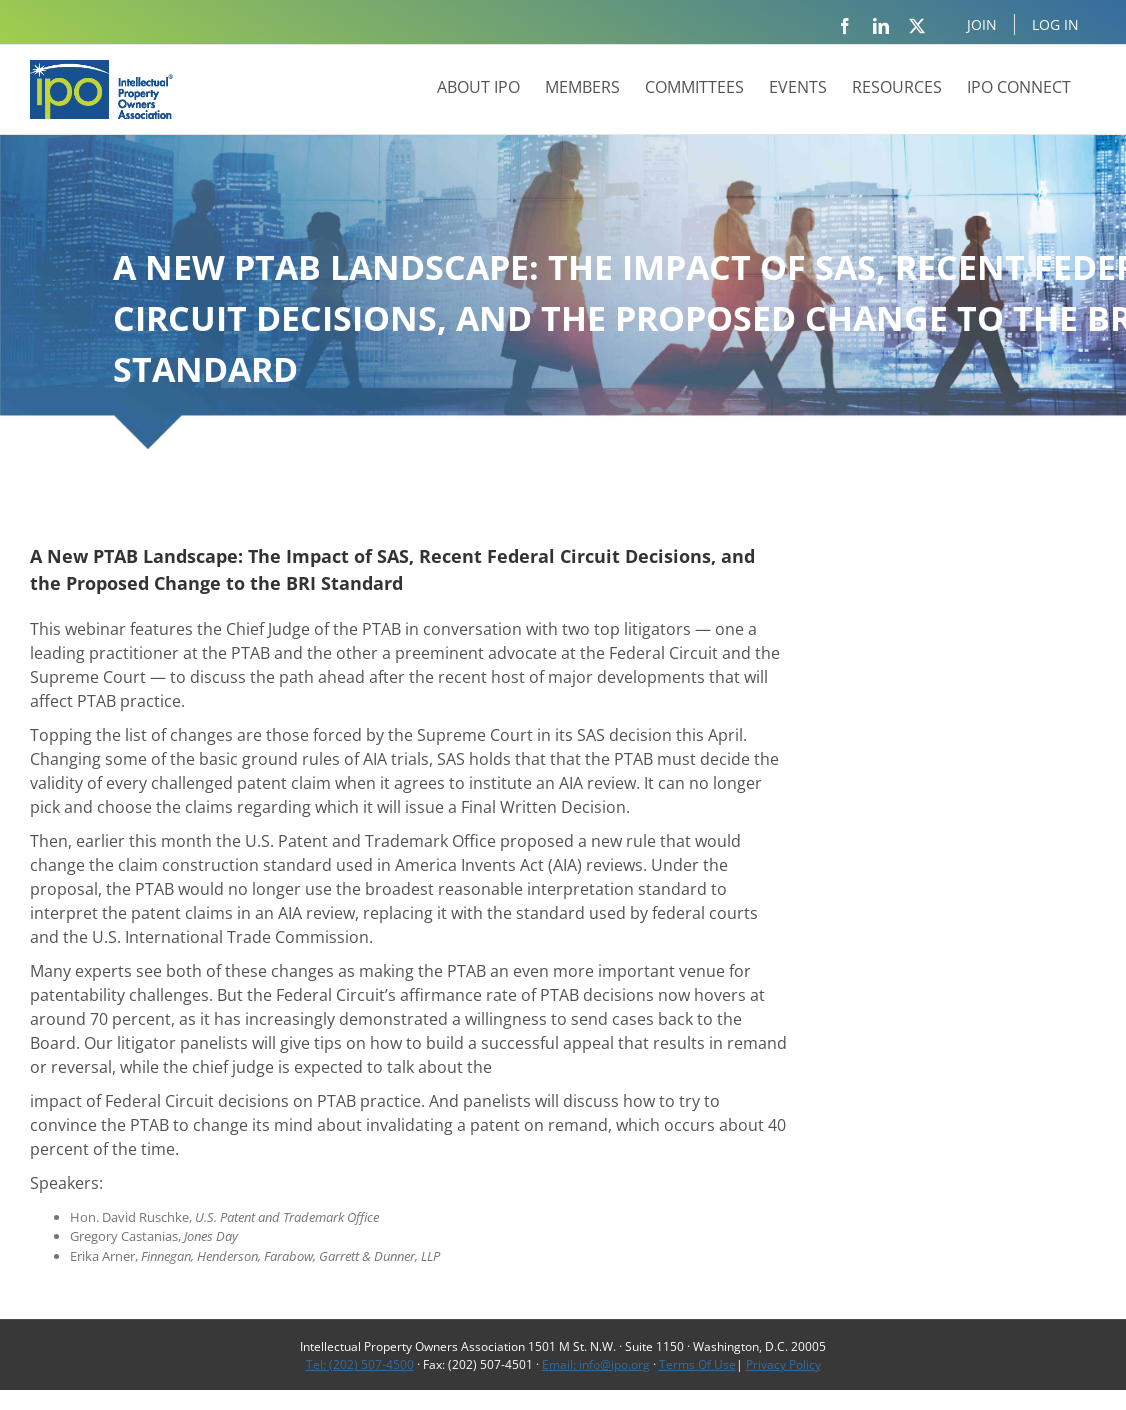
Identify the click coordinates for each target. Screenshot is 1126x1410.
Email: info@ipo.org (596, 1364)
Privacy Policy (783, 1364)
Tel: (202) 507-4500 (360, 1364)
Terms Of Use (697, 1364)
